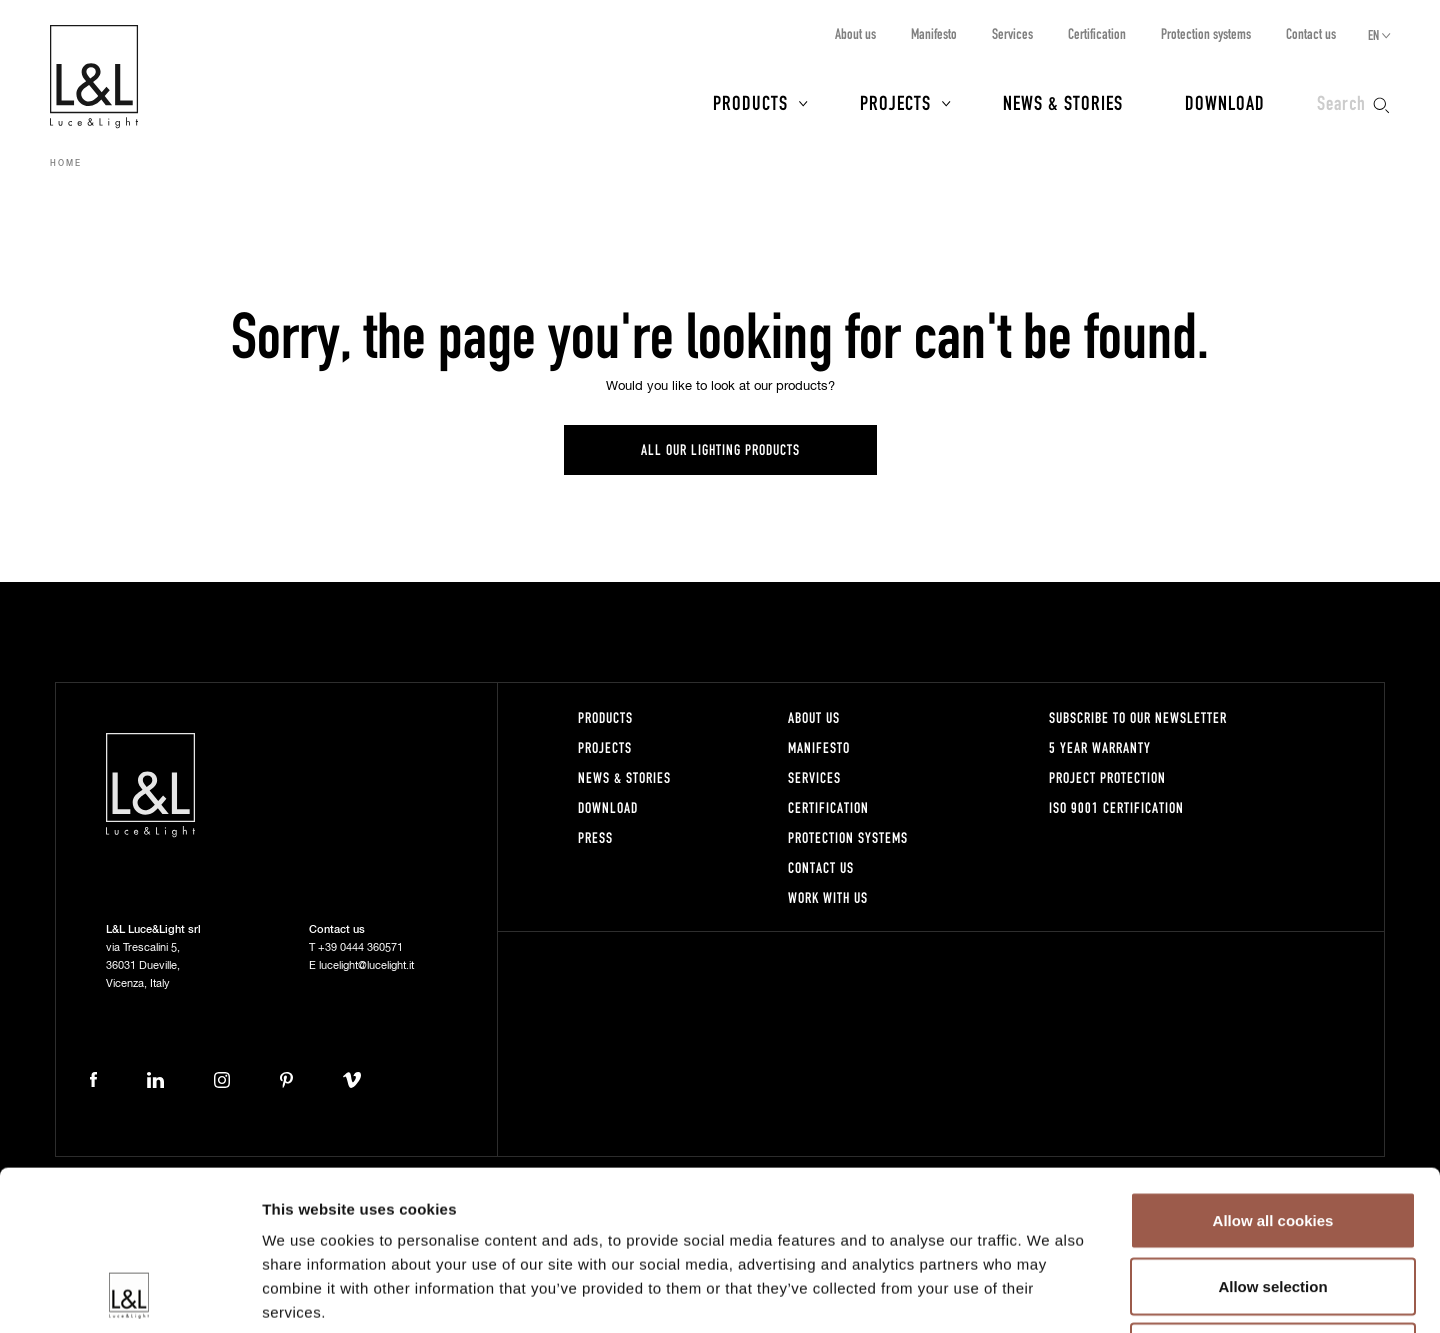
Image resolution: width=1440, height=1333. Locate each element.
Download (1225, 102)
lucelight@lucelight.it (366, 965)
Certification (1097, 33)
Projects (895, 102)
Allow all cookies (1273, 1070)
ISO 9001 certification (1116, 807)
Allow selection (1272, 1136)
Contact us (1311, 33)
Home (66, 164)
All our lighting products (720, 449)
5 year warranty (1100, 747)
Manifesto (934, 33)
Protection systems (1206, 33)
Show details (1049, 1293)
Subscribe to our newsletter (1138, 717)
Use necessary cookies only (1273, 1201)
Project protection (1107, 777)
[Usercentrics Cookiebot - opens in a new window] (129, 1294)
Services (1012, 33)
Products (750, 102)
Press (595, 837)
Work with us (828, 897)
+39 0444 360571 (360, 947)
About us (855, 33)
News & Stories (1063, 102)
